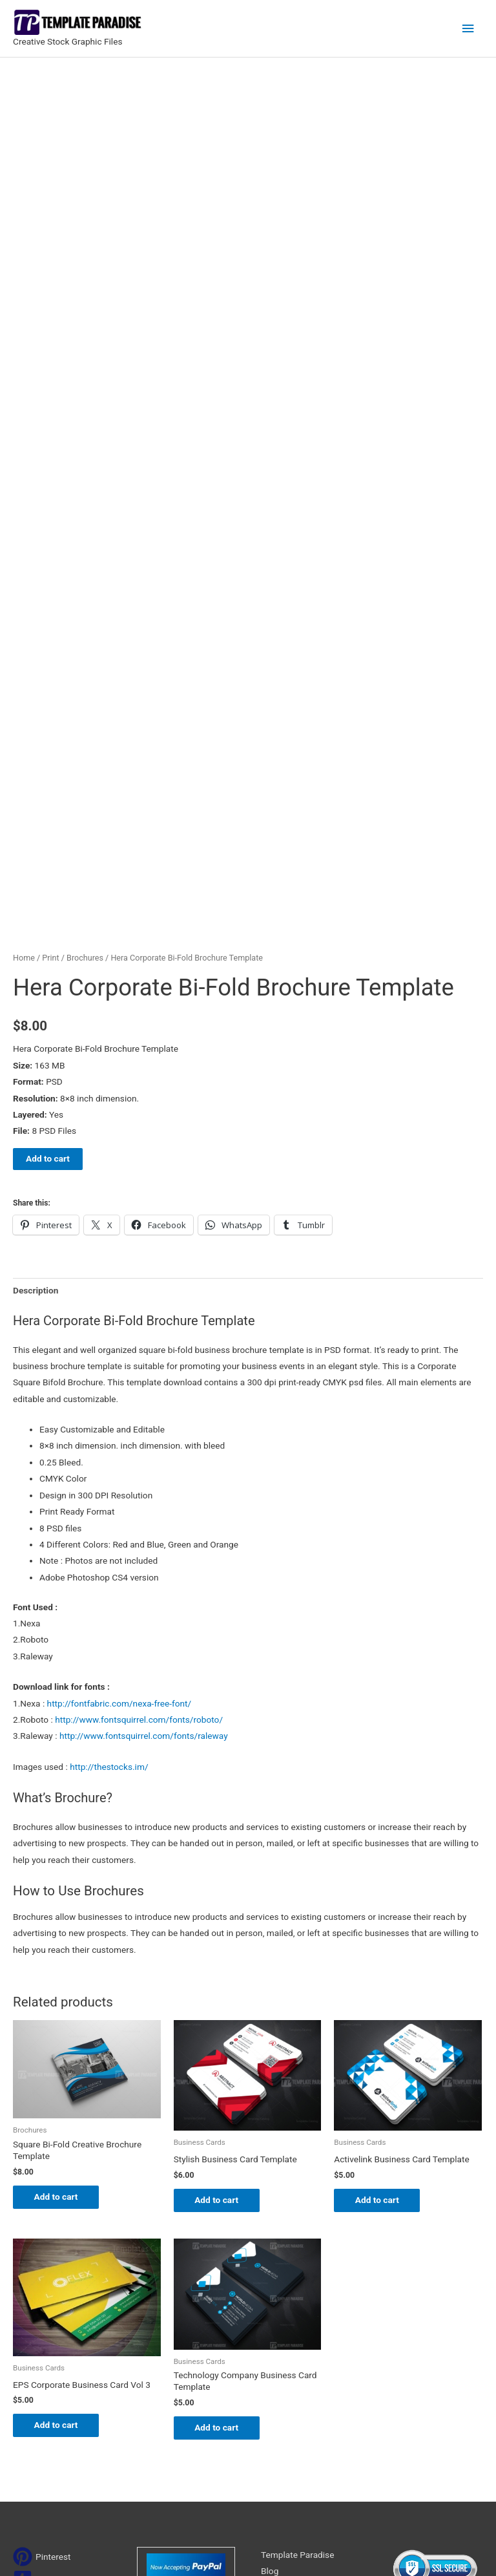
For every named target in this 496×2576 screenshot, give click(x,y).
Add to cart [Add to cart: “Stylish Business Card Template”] (221, 1909)
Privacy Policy (288, 2364)
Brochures (85, 667)
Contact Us (282, 2348)
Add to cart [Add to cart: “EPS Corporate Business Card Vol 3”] (61, 2135)
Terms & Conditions (299, 2380)
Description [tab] (35, 999)
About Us (279, 2298)
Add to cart (48, 867)
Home (24, 667)
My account (284, 2331)
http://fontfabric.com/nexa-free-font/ (119, 1412)
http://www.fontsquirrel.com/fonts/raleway (143, 1445)
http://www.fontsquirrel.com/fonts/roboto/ (139, 1428)
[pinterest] (42, 2267)
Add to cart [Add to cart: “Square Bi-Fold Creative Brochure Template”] (61, 1905)
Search (332, 2428)
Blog (269, 2282)
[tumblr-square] (38, 2289)
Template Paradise (297, 2265)
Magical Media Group (418, 2549)
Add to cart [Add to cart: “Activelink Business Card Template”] (382, 1909)
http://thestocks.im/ (109, 1475)
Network (305, 2549)
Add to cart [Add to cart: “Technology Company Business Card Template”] (221, 2138)
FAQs (271, 2315)
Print (50, 667)
